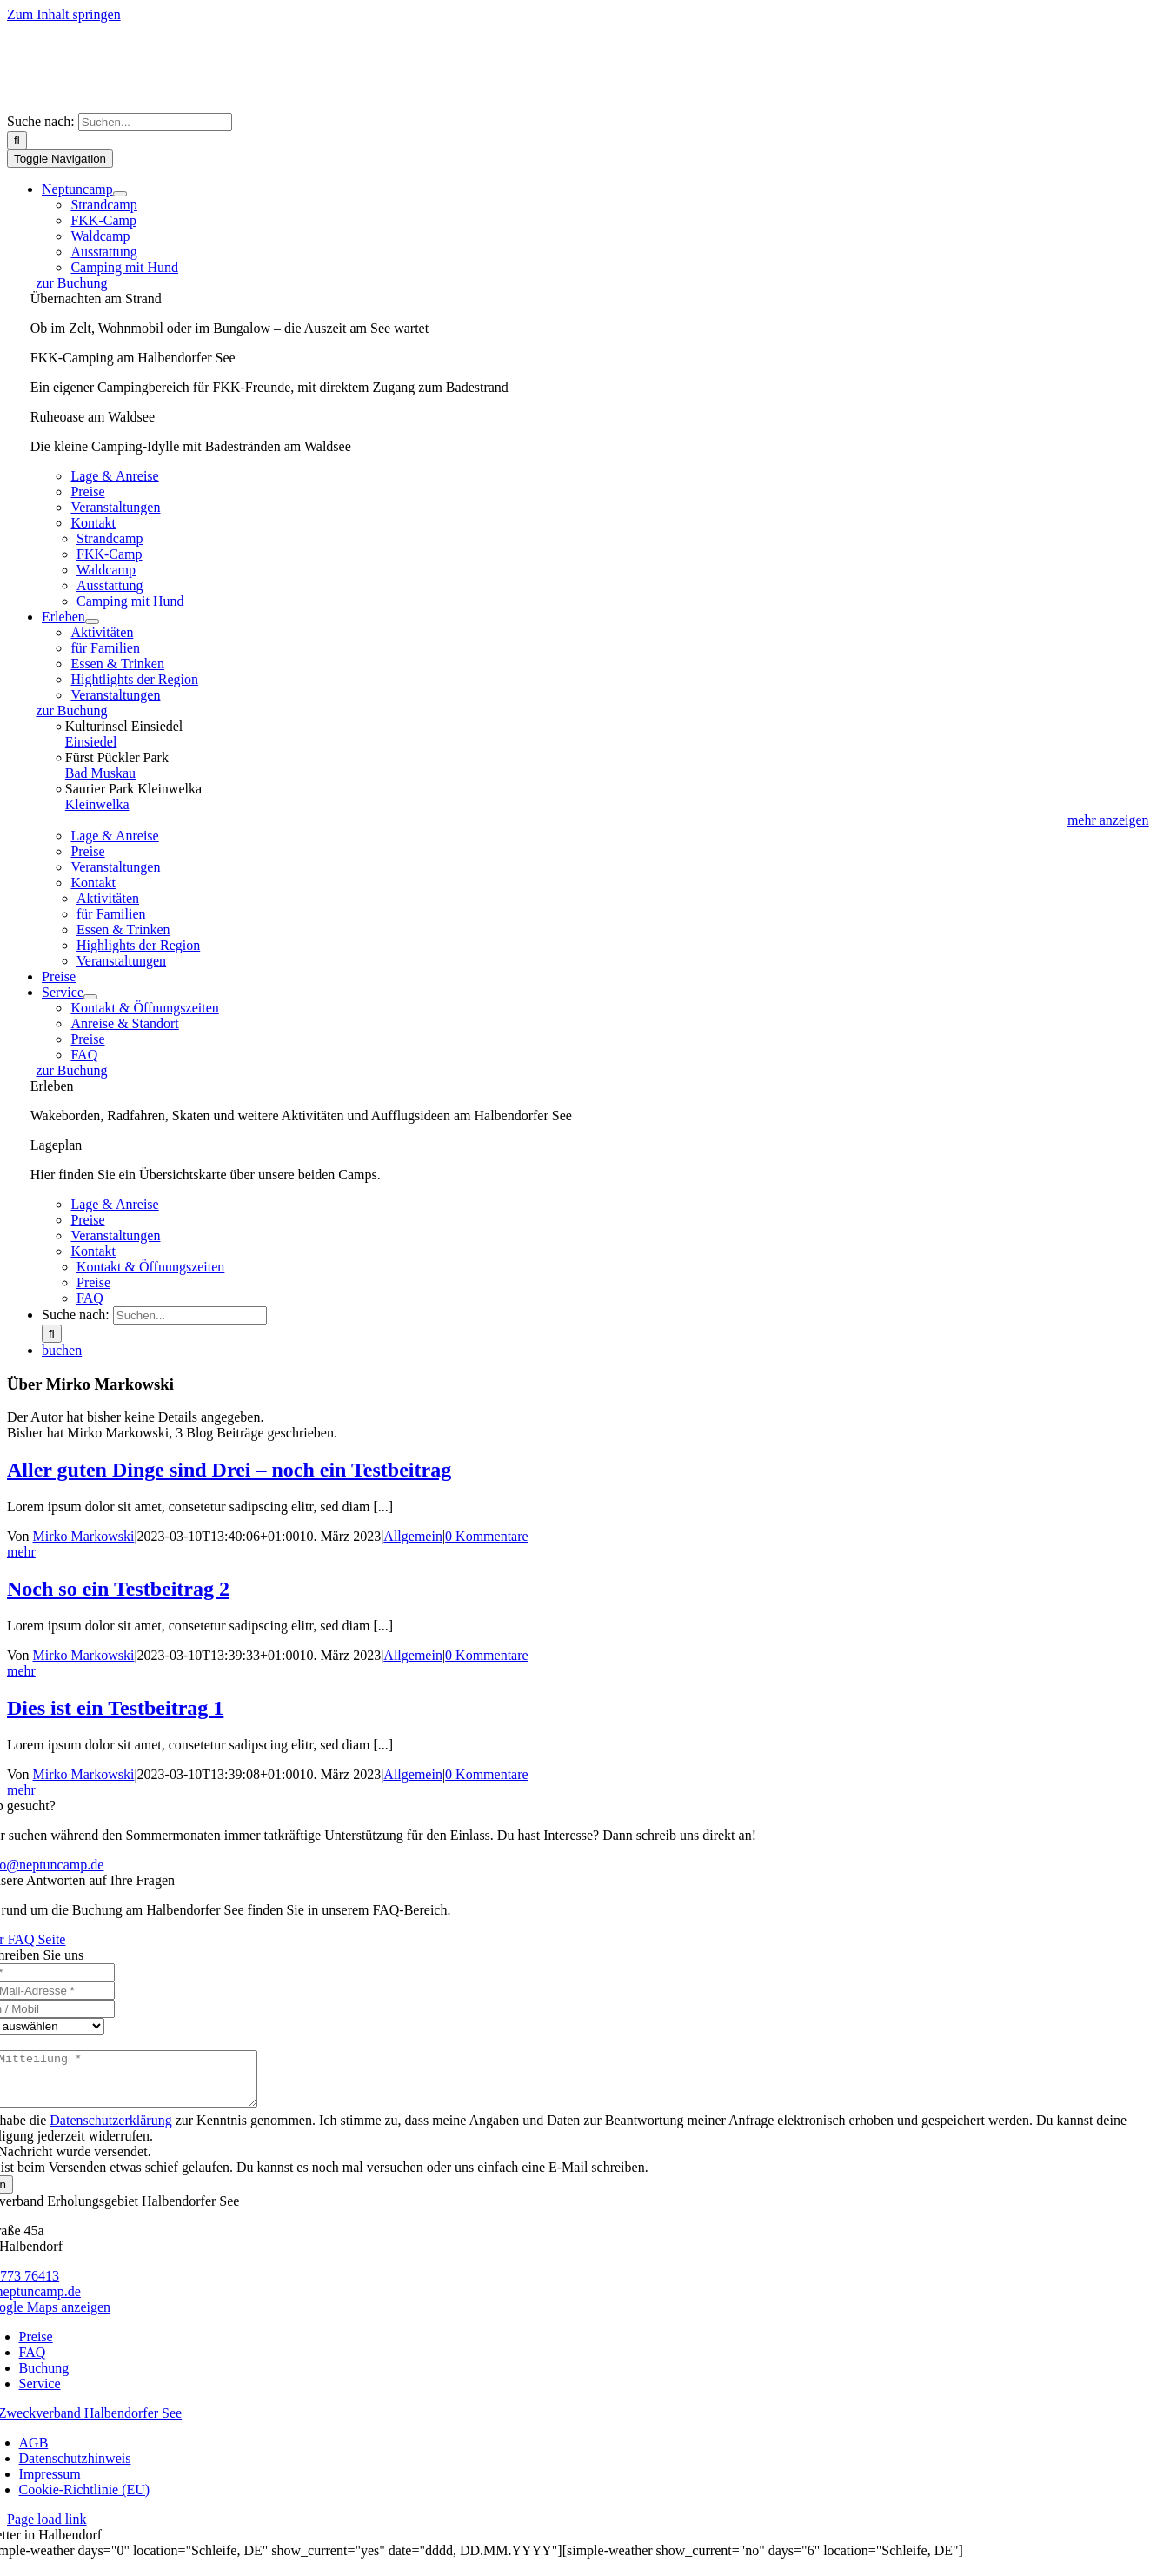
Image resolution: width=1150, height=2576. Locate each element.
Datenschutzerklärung (110, 2130)
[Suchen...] (155, 122)
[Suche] (17, 140)
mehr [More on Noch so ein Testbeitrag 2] (21, 1670)
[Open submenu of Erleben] (92, 621)
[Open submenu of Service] (90, 996)
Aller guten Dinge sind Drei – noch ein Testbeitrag (229, 1469)
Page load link (47, 2529)
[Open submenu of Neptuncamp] (120, 193)
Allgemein (412, 1536)
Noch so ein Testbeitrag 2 (118, 1588)
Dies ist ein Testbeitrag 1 (115, 1707)
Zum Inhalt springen (64, 14)
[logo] (181, 104)
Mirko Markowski (84, 1536)
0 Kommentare (486, 1536)
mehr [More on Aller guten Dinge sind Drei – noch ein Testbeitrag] (21, 1551)
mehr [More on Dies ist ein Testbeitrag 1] (21, 1790)
